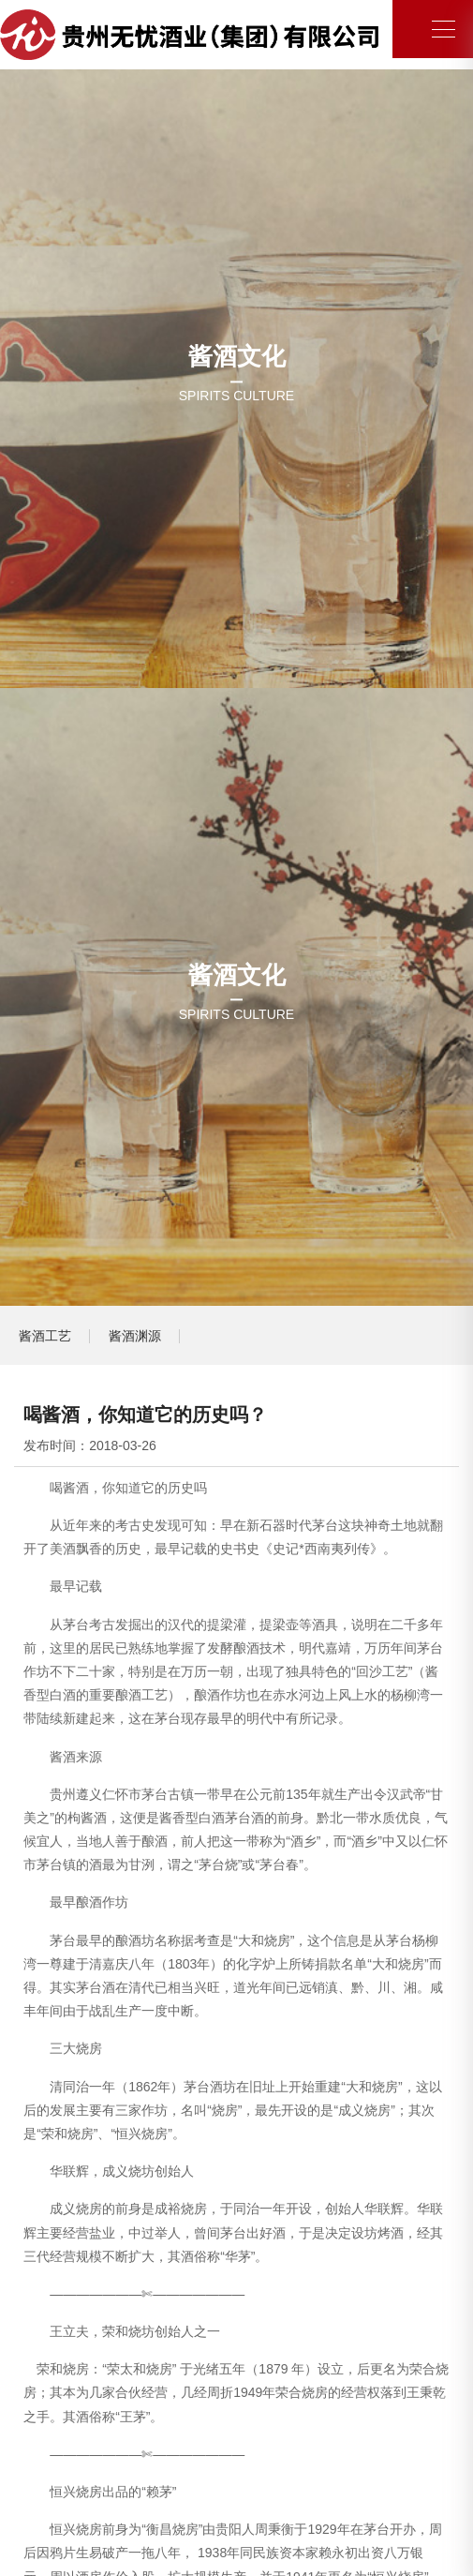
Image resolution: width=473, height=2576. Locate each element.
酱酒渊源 (135, 1335)
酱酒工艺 (45, 1335)
